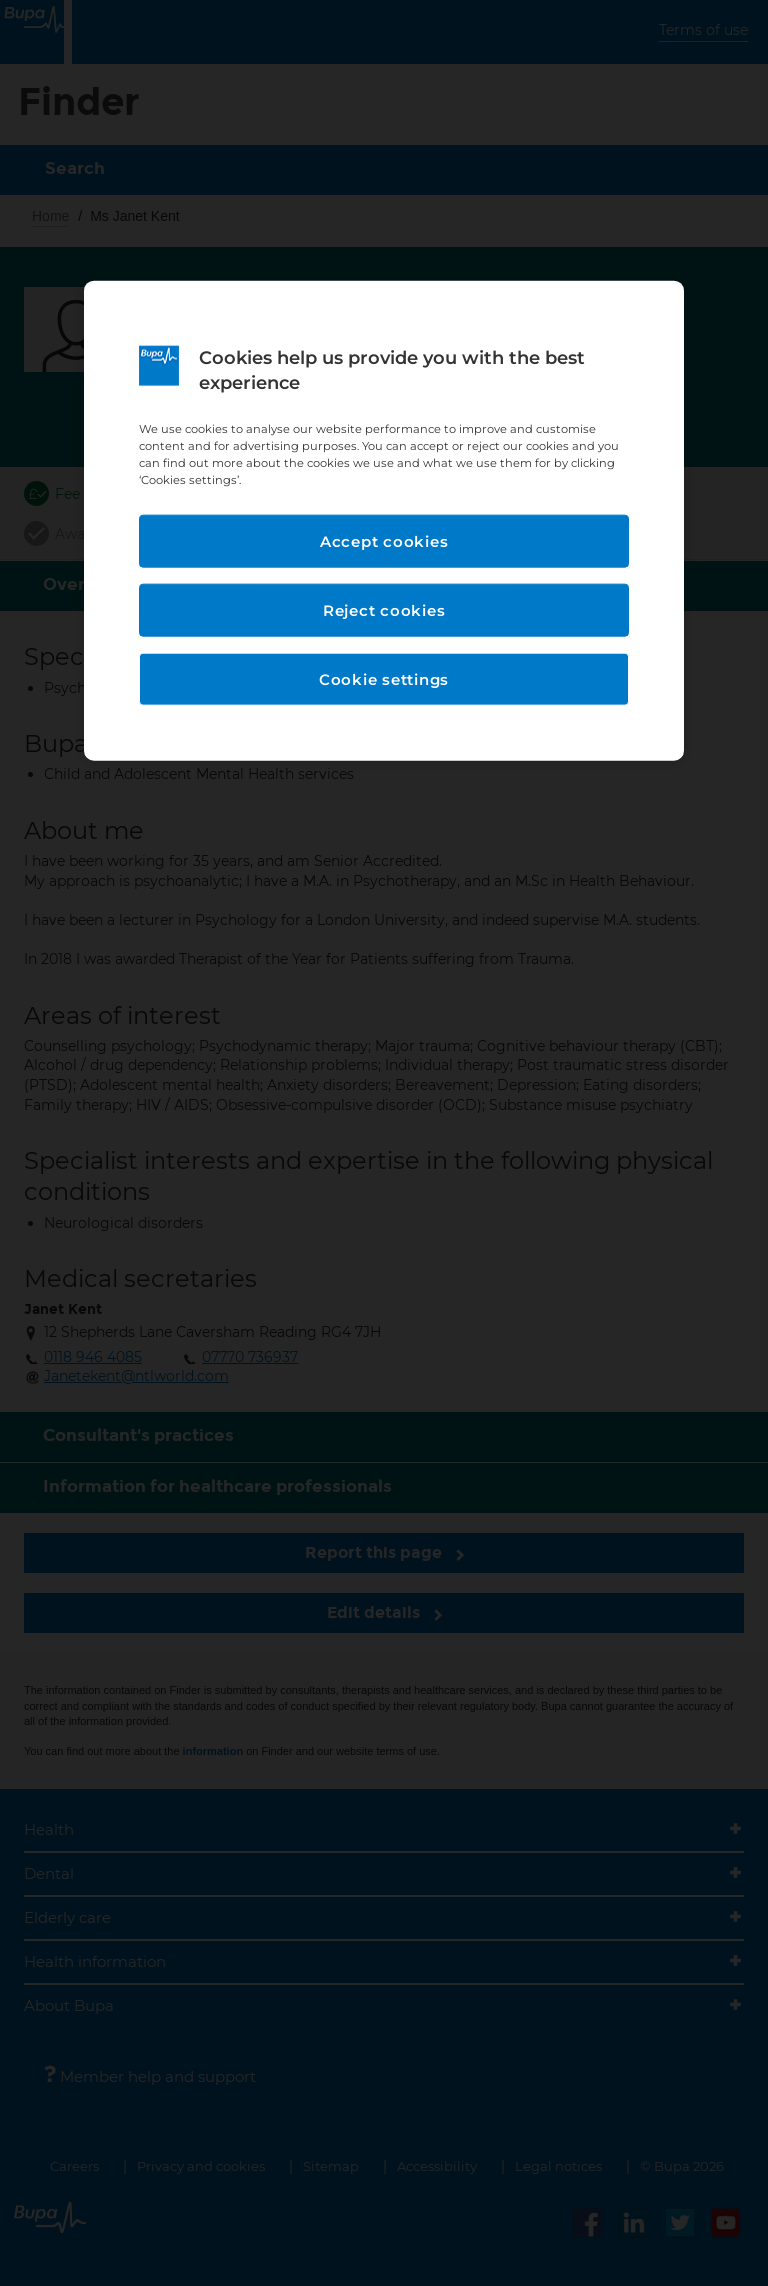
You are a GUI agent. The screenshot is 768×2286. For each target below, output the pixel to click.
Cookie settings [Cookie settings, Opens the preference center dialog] (384, 678)
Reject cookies (384, 609)
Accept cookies (384, 540)
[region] (384, 521)
